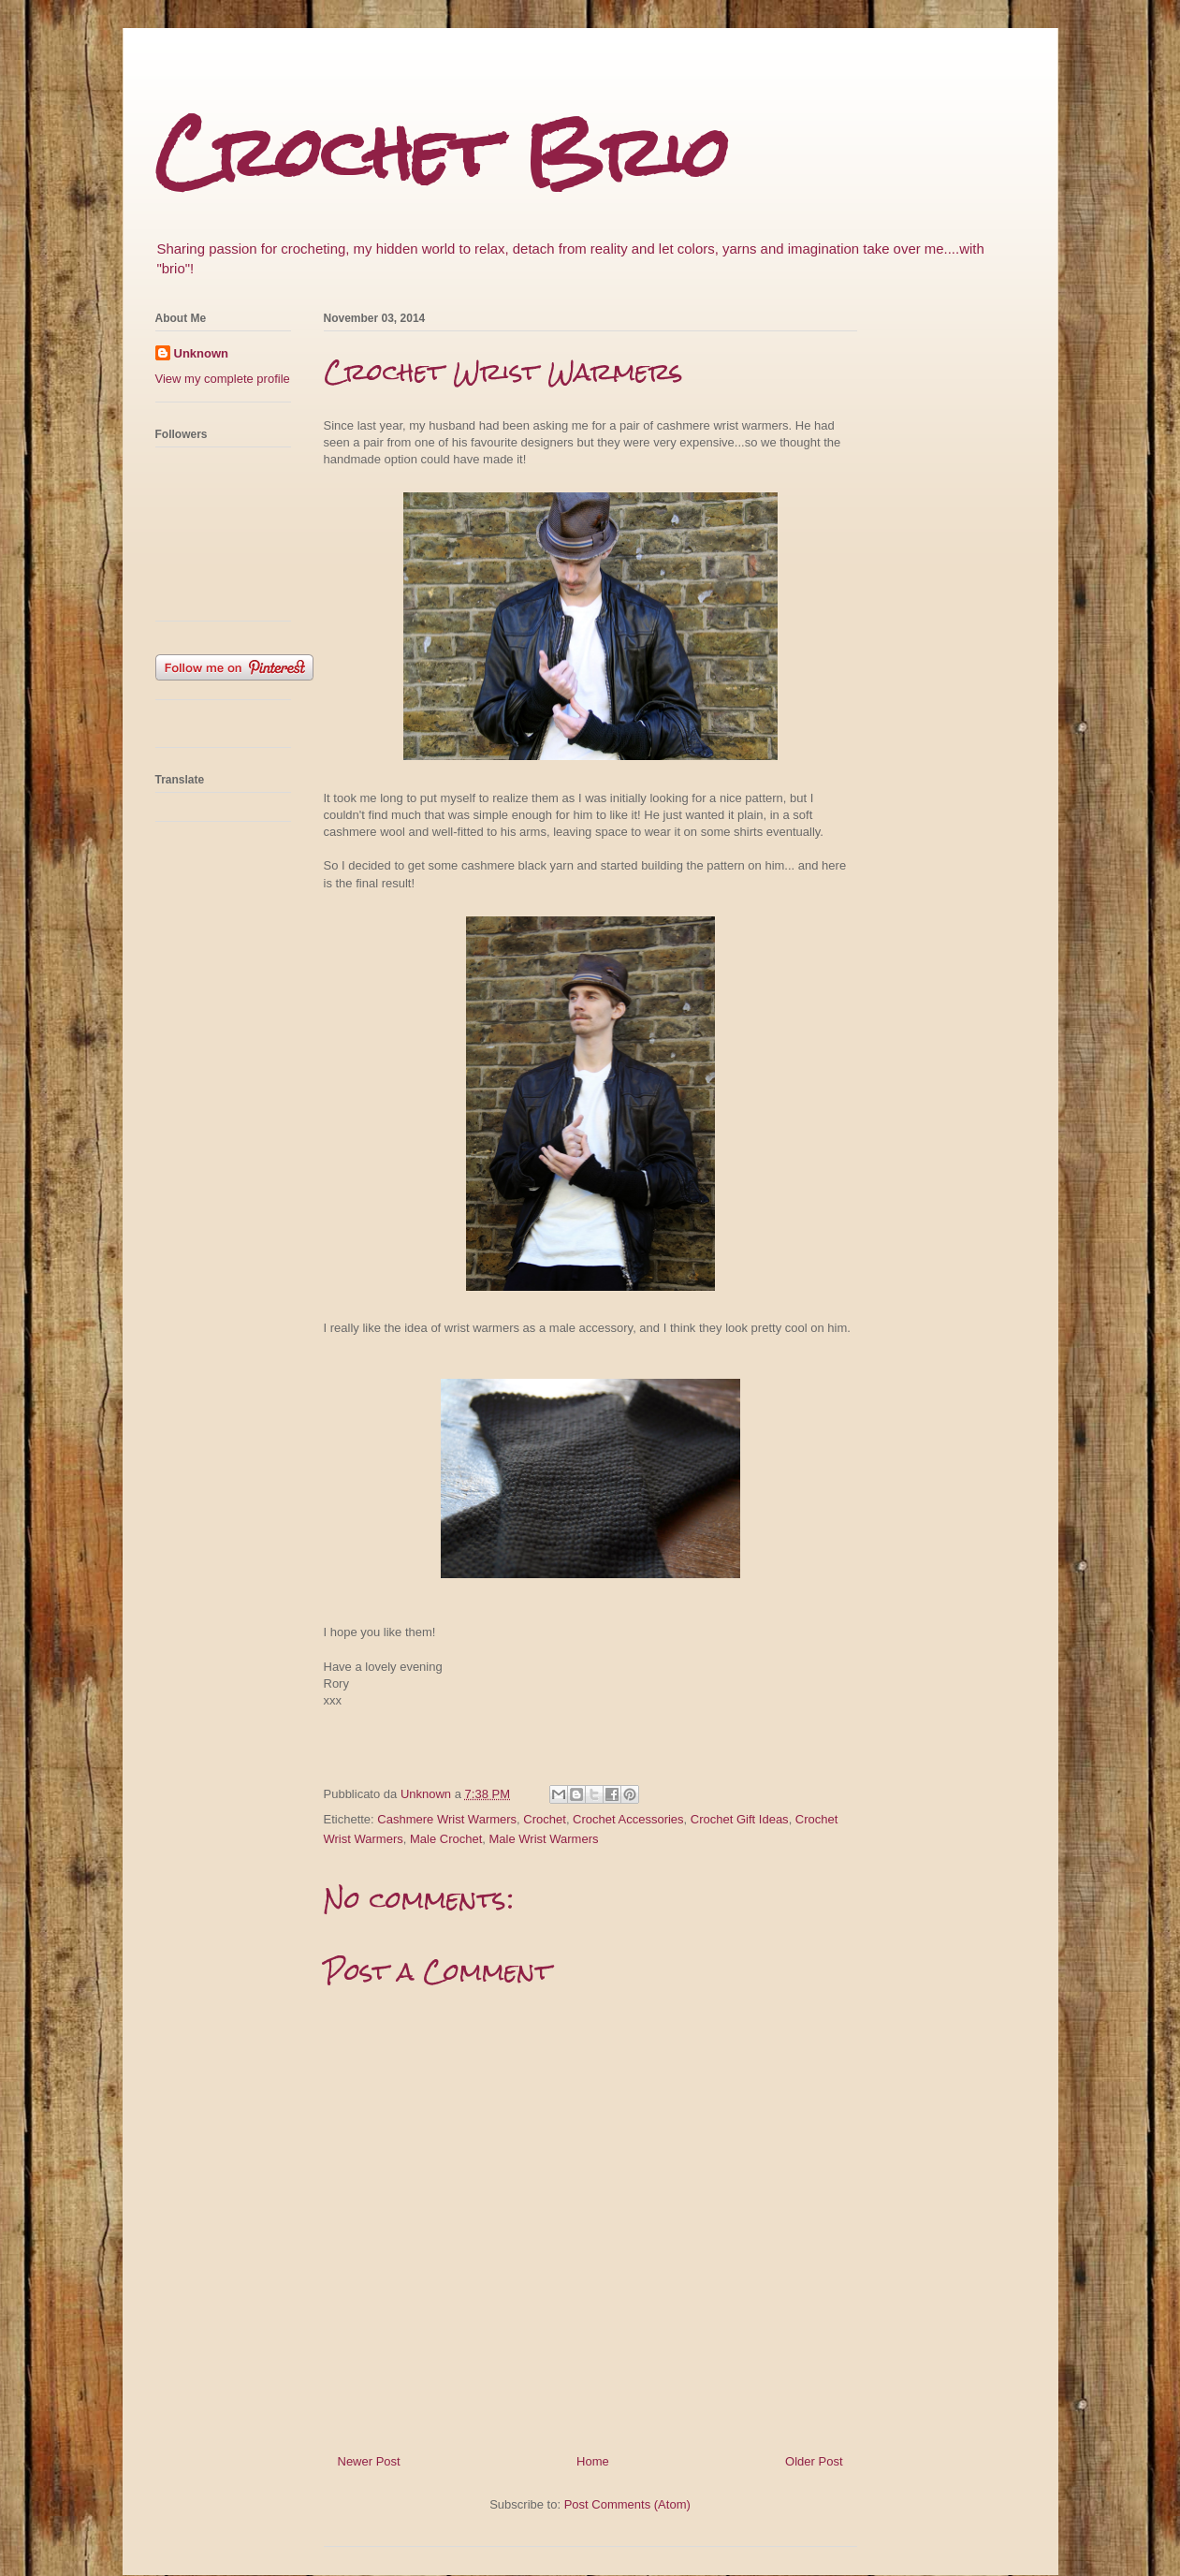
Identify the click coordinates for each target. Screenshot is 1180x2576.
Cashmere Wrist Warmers (447, 1819)
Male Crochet (446, 1839)
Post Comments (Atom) (627, 2504)
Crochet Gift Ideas (740, 1819)
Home (592, 2461)
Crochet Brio (442, 152)
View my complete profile (222, 379)
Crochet (544, 1819)
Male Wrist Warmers (544, 1839)
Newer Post (369, 2461)
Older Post (813, 2461)
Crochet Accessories (628, 1819)
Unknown (201, 353)
